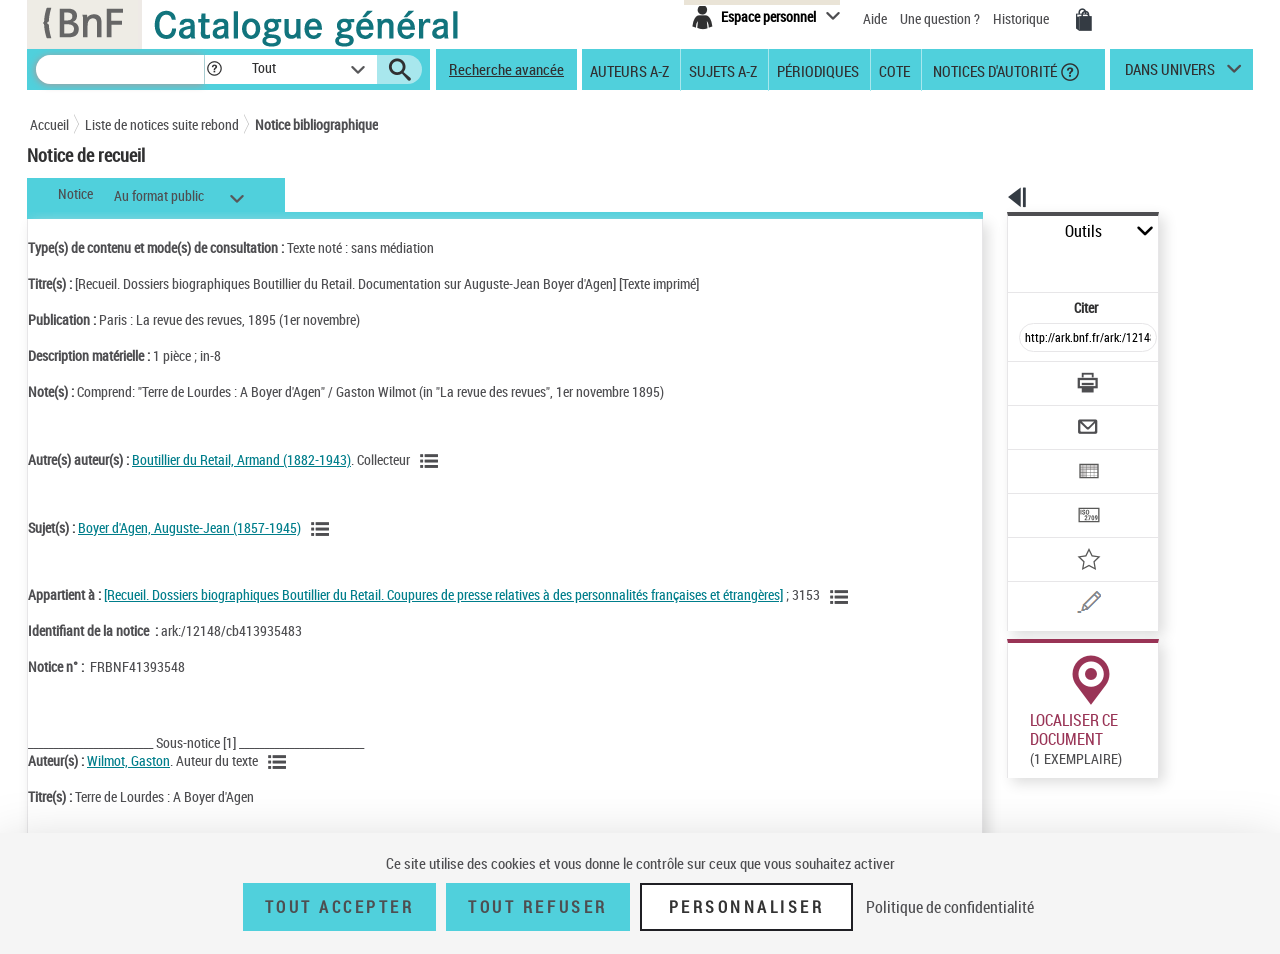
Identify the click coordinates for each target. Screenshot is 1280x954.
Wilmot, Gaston (128, 760)
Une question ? (940, 18)
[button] (214, 69)
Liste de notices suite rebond (162, 124)
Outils (985, 231)
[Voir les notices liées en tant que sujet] (323, 529)
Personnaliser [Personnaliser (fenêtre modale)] (747, 907)
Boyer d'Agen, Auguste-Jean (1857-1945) (189, 527)
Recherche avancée (506, 69)
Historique (1022, 18)
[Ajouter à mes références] (1044, 495)
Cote (894, 70)
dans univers (1170, 74)
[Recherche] (120, 69)
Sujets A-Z (723, 70)
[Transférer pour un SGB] (1040, 456)
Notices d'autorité (993, 70)
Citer (1000, 263)
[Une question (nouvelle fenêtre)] (1071, 534)
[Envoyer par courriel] (1031, 378)
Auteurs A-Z (629, 70)
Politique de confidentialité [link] (950, 907)
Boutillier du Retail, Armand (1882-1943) (241, 459)
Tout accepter (340, 907)
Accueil (49, 124)
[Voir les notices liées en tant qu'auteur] (432, 461)
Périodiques (818, 70)
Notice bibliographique (316, 124)
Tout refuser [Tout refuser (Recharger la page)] (537, 907)
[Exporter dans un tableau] (1046, 417)
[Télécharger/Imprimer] (1035, 339)
